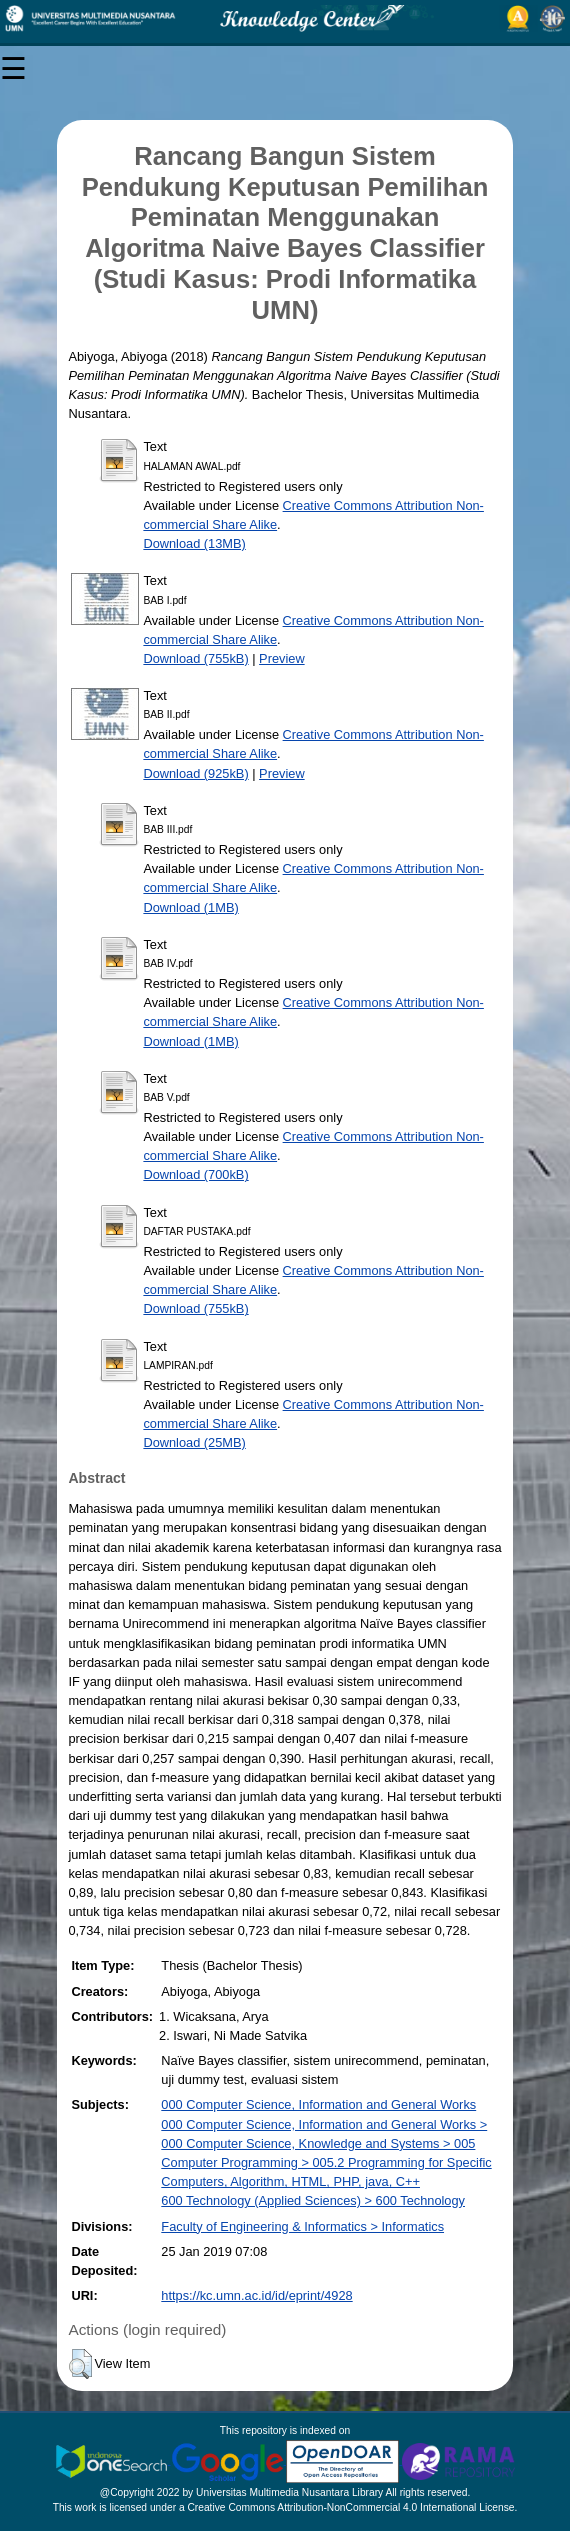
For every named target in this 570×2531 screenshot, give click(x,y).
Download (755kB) (195, 658)
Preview (282, 658)
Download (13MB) (194, 543)
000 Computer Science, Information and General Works (318, 2104)
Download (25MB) (194, 1442)
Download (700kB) (195, 1174)
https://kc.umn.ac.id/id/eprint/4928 (256, 2295)
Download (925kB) (195, 773)
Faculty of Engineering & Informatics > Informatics (302, 2226)
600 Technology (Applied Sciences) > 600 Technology (313, 2200)
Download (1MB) (190, 907)
